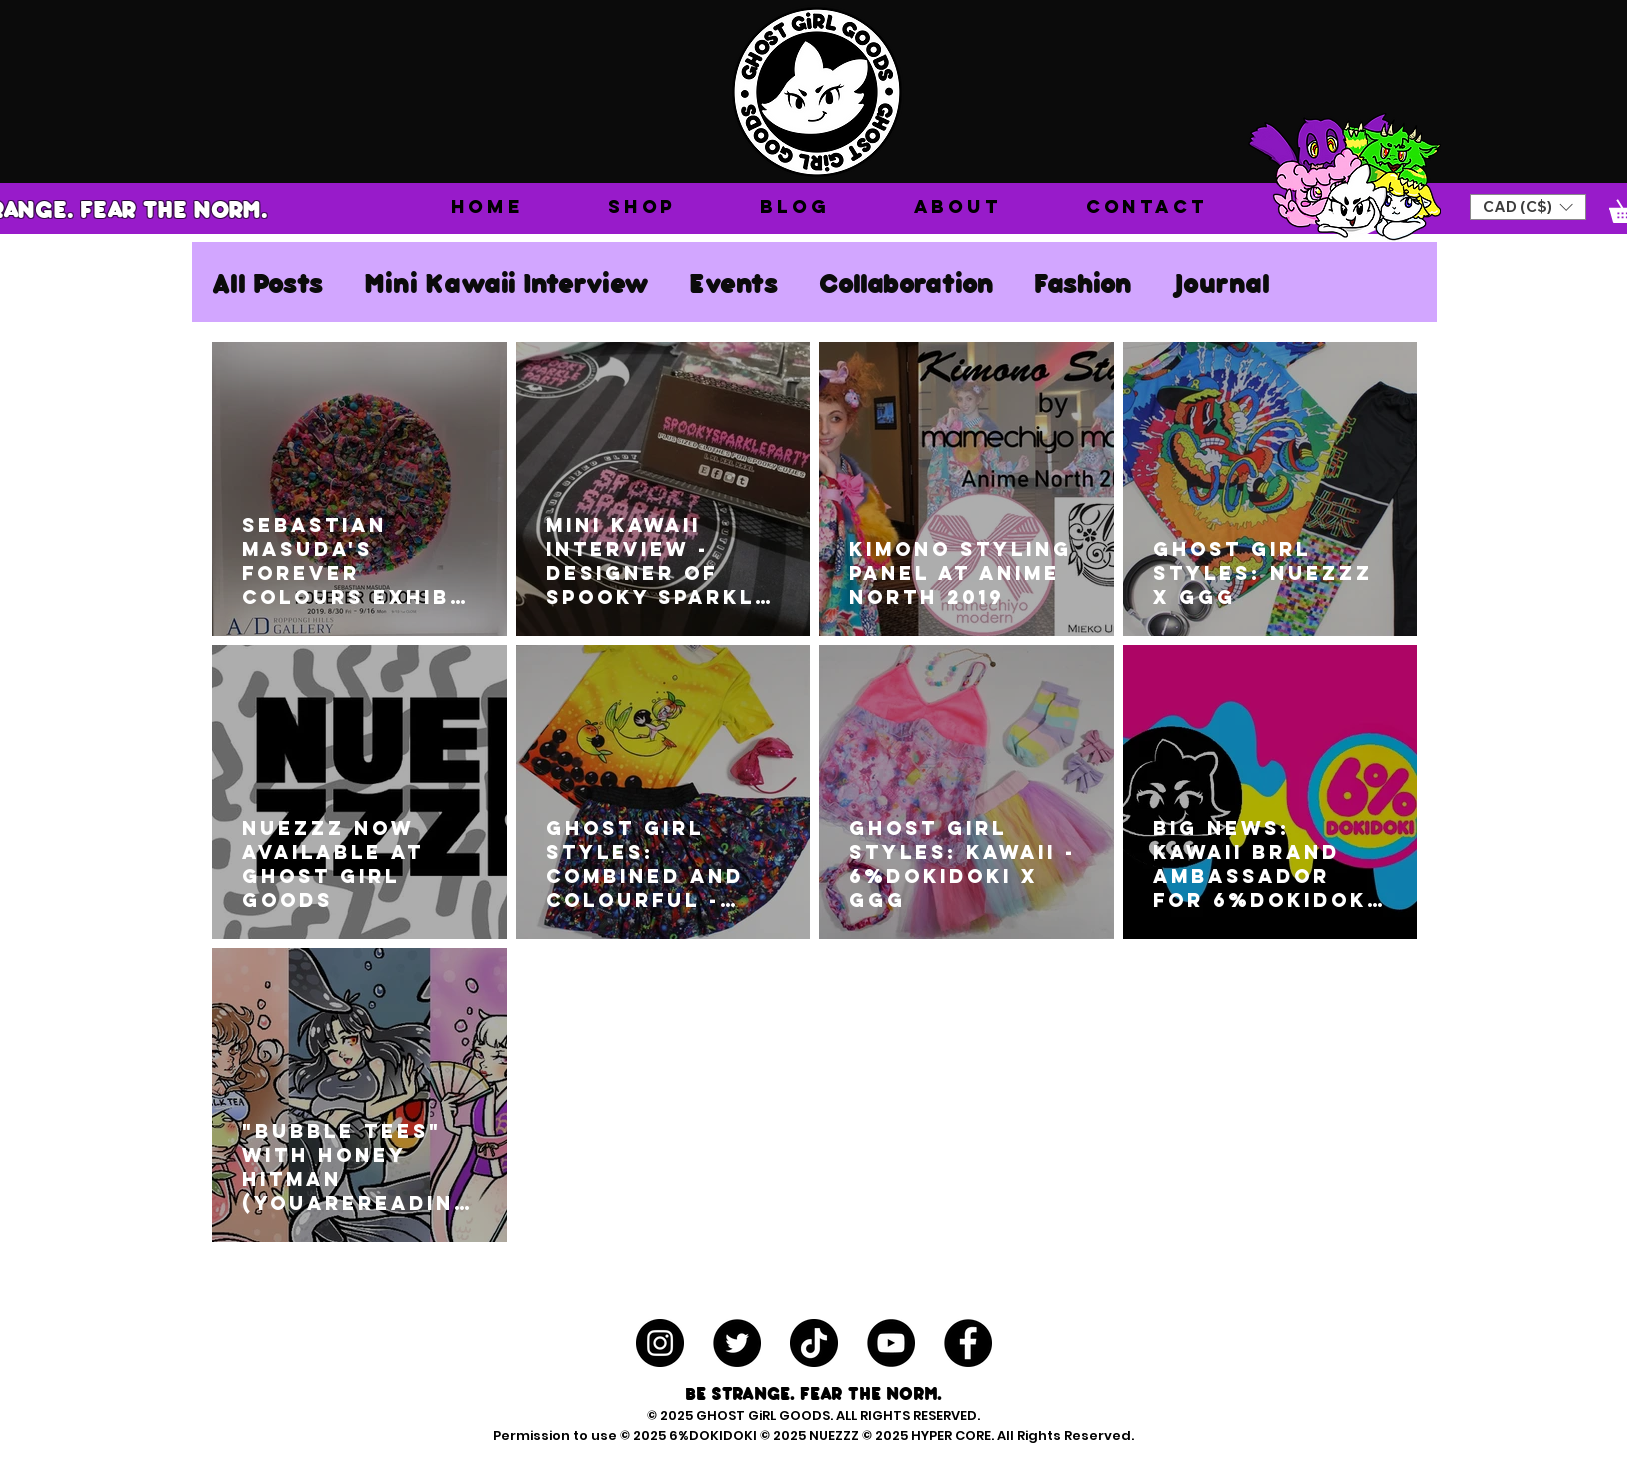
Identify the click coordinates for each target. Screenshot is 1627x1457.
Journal (1221, 282)
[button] (642, 206)
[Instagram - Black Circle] (660, 1343)
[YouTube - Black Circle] (891, 1343)
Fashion (1083, 282)
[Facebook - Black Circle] (968, 1343)
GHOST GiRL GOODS (763, 1415)
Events (734, 282)
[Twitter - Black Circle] (737, 1343)
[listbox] (1528, 207)
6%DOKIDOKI (714, 1435)
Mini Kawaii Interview (506, 282)
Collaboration (906, 282)
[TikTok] (814, 1343)
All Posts (268, 282)
